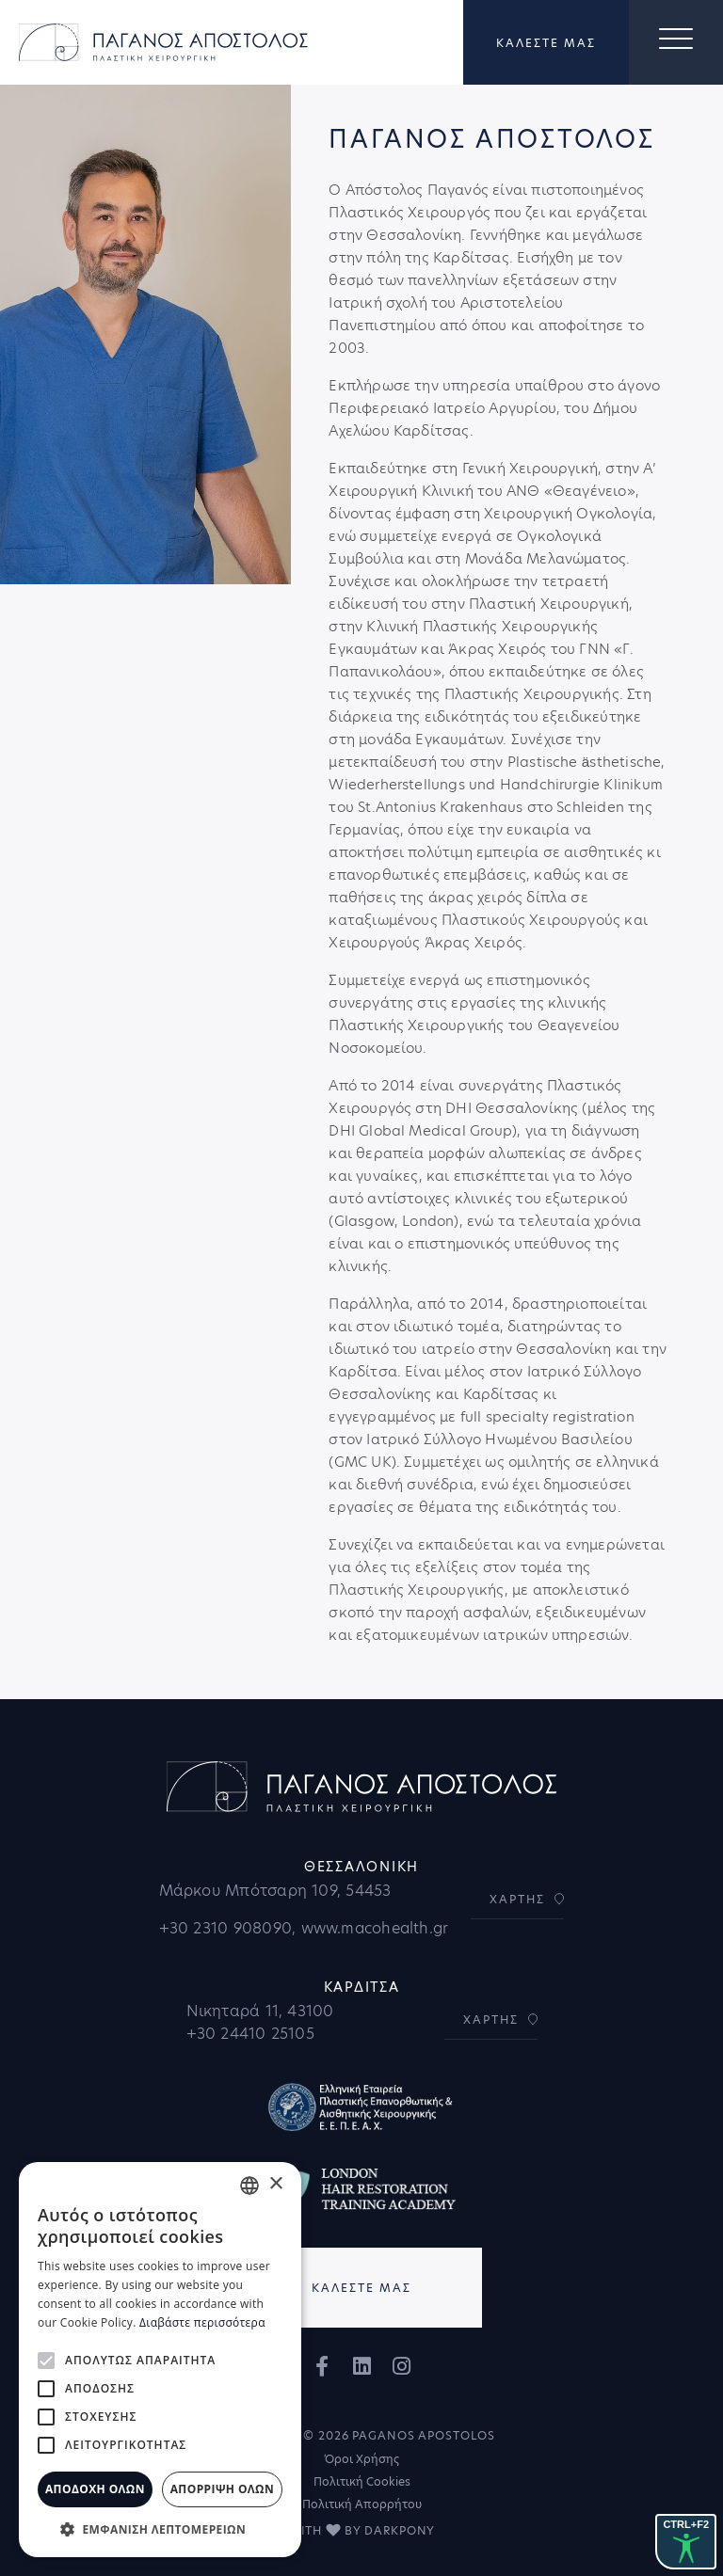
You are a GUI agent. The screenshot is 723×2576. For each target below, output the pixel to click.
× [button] (275, 2184)
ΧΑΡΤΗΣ (517, 1899)
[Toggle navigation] (676, 42)
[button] (160, 2529)
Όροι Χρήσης (361, 2459)
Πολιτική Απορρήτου (362, 2504)
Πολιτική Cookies (361, 2481)
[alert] (160, 2359)
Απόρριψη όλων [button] (222, 2489)
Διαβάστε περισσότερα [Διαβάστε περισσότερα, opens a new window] (202, 2322)
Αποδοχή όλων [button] (95, 2489)
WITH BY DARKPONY (362, 2530)
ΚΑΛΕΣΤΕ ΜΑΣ (546, 43)
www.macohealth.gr (375, 1928)
